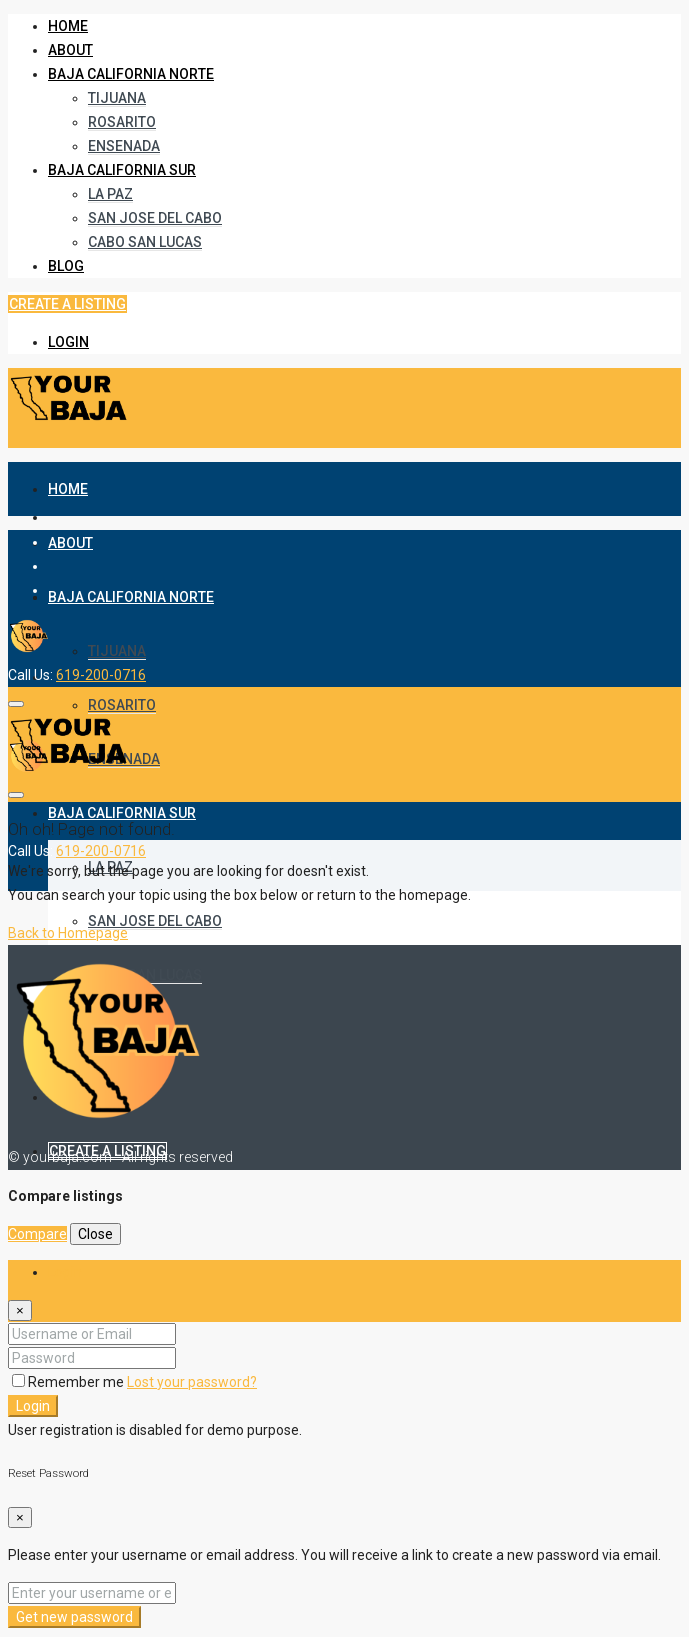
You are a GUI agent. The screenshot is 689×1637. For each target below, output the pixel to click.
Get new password (74, 1617)
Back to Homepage (68, 933)
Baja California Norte (131, 74)
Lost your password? (192, 1382)
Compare (37, 1234)
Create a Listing (67, 304)
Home (68, 26)
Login (68, 342)
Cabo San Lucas (145, 242)
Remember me (69, 1382)
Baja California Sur (122, 170)
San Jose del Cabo (155, 218)
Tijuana (117, 98)
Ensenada (124, 146)
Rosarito (122, 122)
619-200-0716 (101, 675)
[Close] (20, 1310)
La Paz (110, 194)
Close (95, 1234)
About (70, 50)
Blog (66, 266)
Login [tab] (65, 1272)
